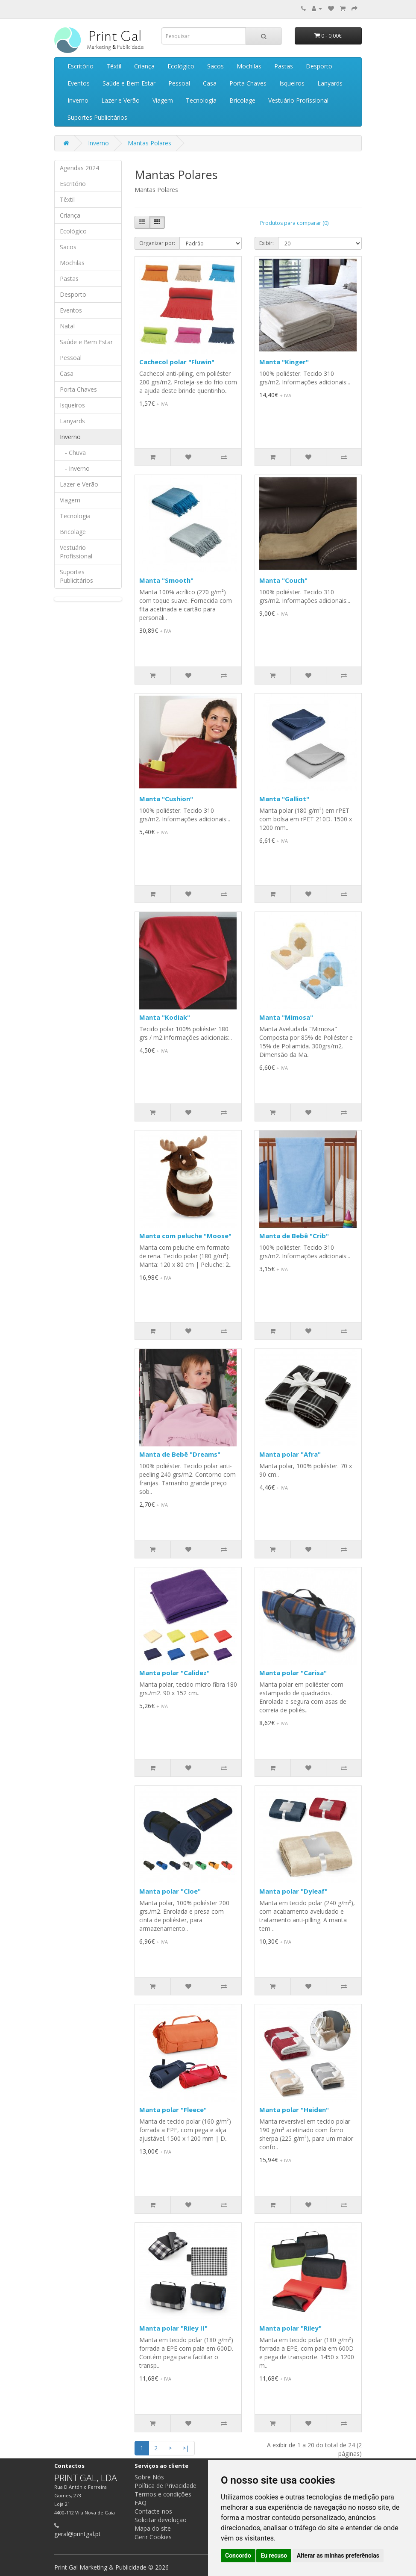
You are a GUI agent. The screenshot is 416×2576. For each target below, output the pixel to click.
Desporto (319, 66)
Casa (210, 83)
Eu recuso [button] (274, 2555)
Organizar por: (157, 243)
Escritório (80, 66)
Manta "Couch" (283, 580)
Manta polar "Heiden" (294, 2109)
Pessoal (179, 83)
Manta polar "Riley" (290, 2328)
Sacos (215, 66)
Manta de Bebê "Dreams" (179, 1454)
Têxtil (113, 66)
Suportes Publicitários (97, 117)
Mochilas (249, 66)
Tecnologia (201, 100)
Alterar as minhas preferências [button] (338, 2555)
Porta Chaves (248, 83)
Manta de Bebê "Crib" (294, 1235)
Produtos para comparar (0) (294, 223)
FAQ (140, 2503)
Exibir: (266, 243)
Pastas (283, 66)
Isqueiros (292, 83)
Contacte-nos (153, 2511)
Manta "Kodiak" (164, 1017)
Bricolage (242, 100)
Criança (144, 66)
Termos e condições (163, 2494)
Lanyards (330, 83)
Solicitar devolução (161, 2520)
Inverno (77, 100)
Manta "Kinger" (284, 361)
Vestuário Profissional (298, 100)
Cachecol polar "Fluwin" (176, 361)
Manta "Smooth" (166, 580)
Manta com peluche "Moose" (185, 1235)
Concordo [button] (238, 2555)
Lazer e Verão (120, 100)
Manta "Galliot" (284, 798)
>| (185, 2448)
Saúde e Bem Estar (129, 83)
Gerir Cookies (153, 2537)
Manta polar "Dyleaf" (293, 1891)
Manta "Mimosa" (286, 1017)
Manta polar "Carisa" (293, 1672)
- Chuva (73, 453)
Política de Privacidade (165, 2486)
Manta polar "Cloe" (170, 1891)
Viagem (162, 100)
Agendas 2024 (79, 168)
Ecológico (180, 66)
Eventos (78, 83)
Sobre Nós (149, 2477)
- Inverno (75, 468)
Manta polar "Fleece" (173, 2109)
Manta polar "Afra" (290, 1454)
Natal (67, 326)
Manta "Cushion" (166, 798)
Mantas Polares (149, 143)
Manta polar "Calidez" (174, 1672)
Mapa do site (153, 2528)
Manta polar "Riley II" (173, 2328)
